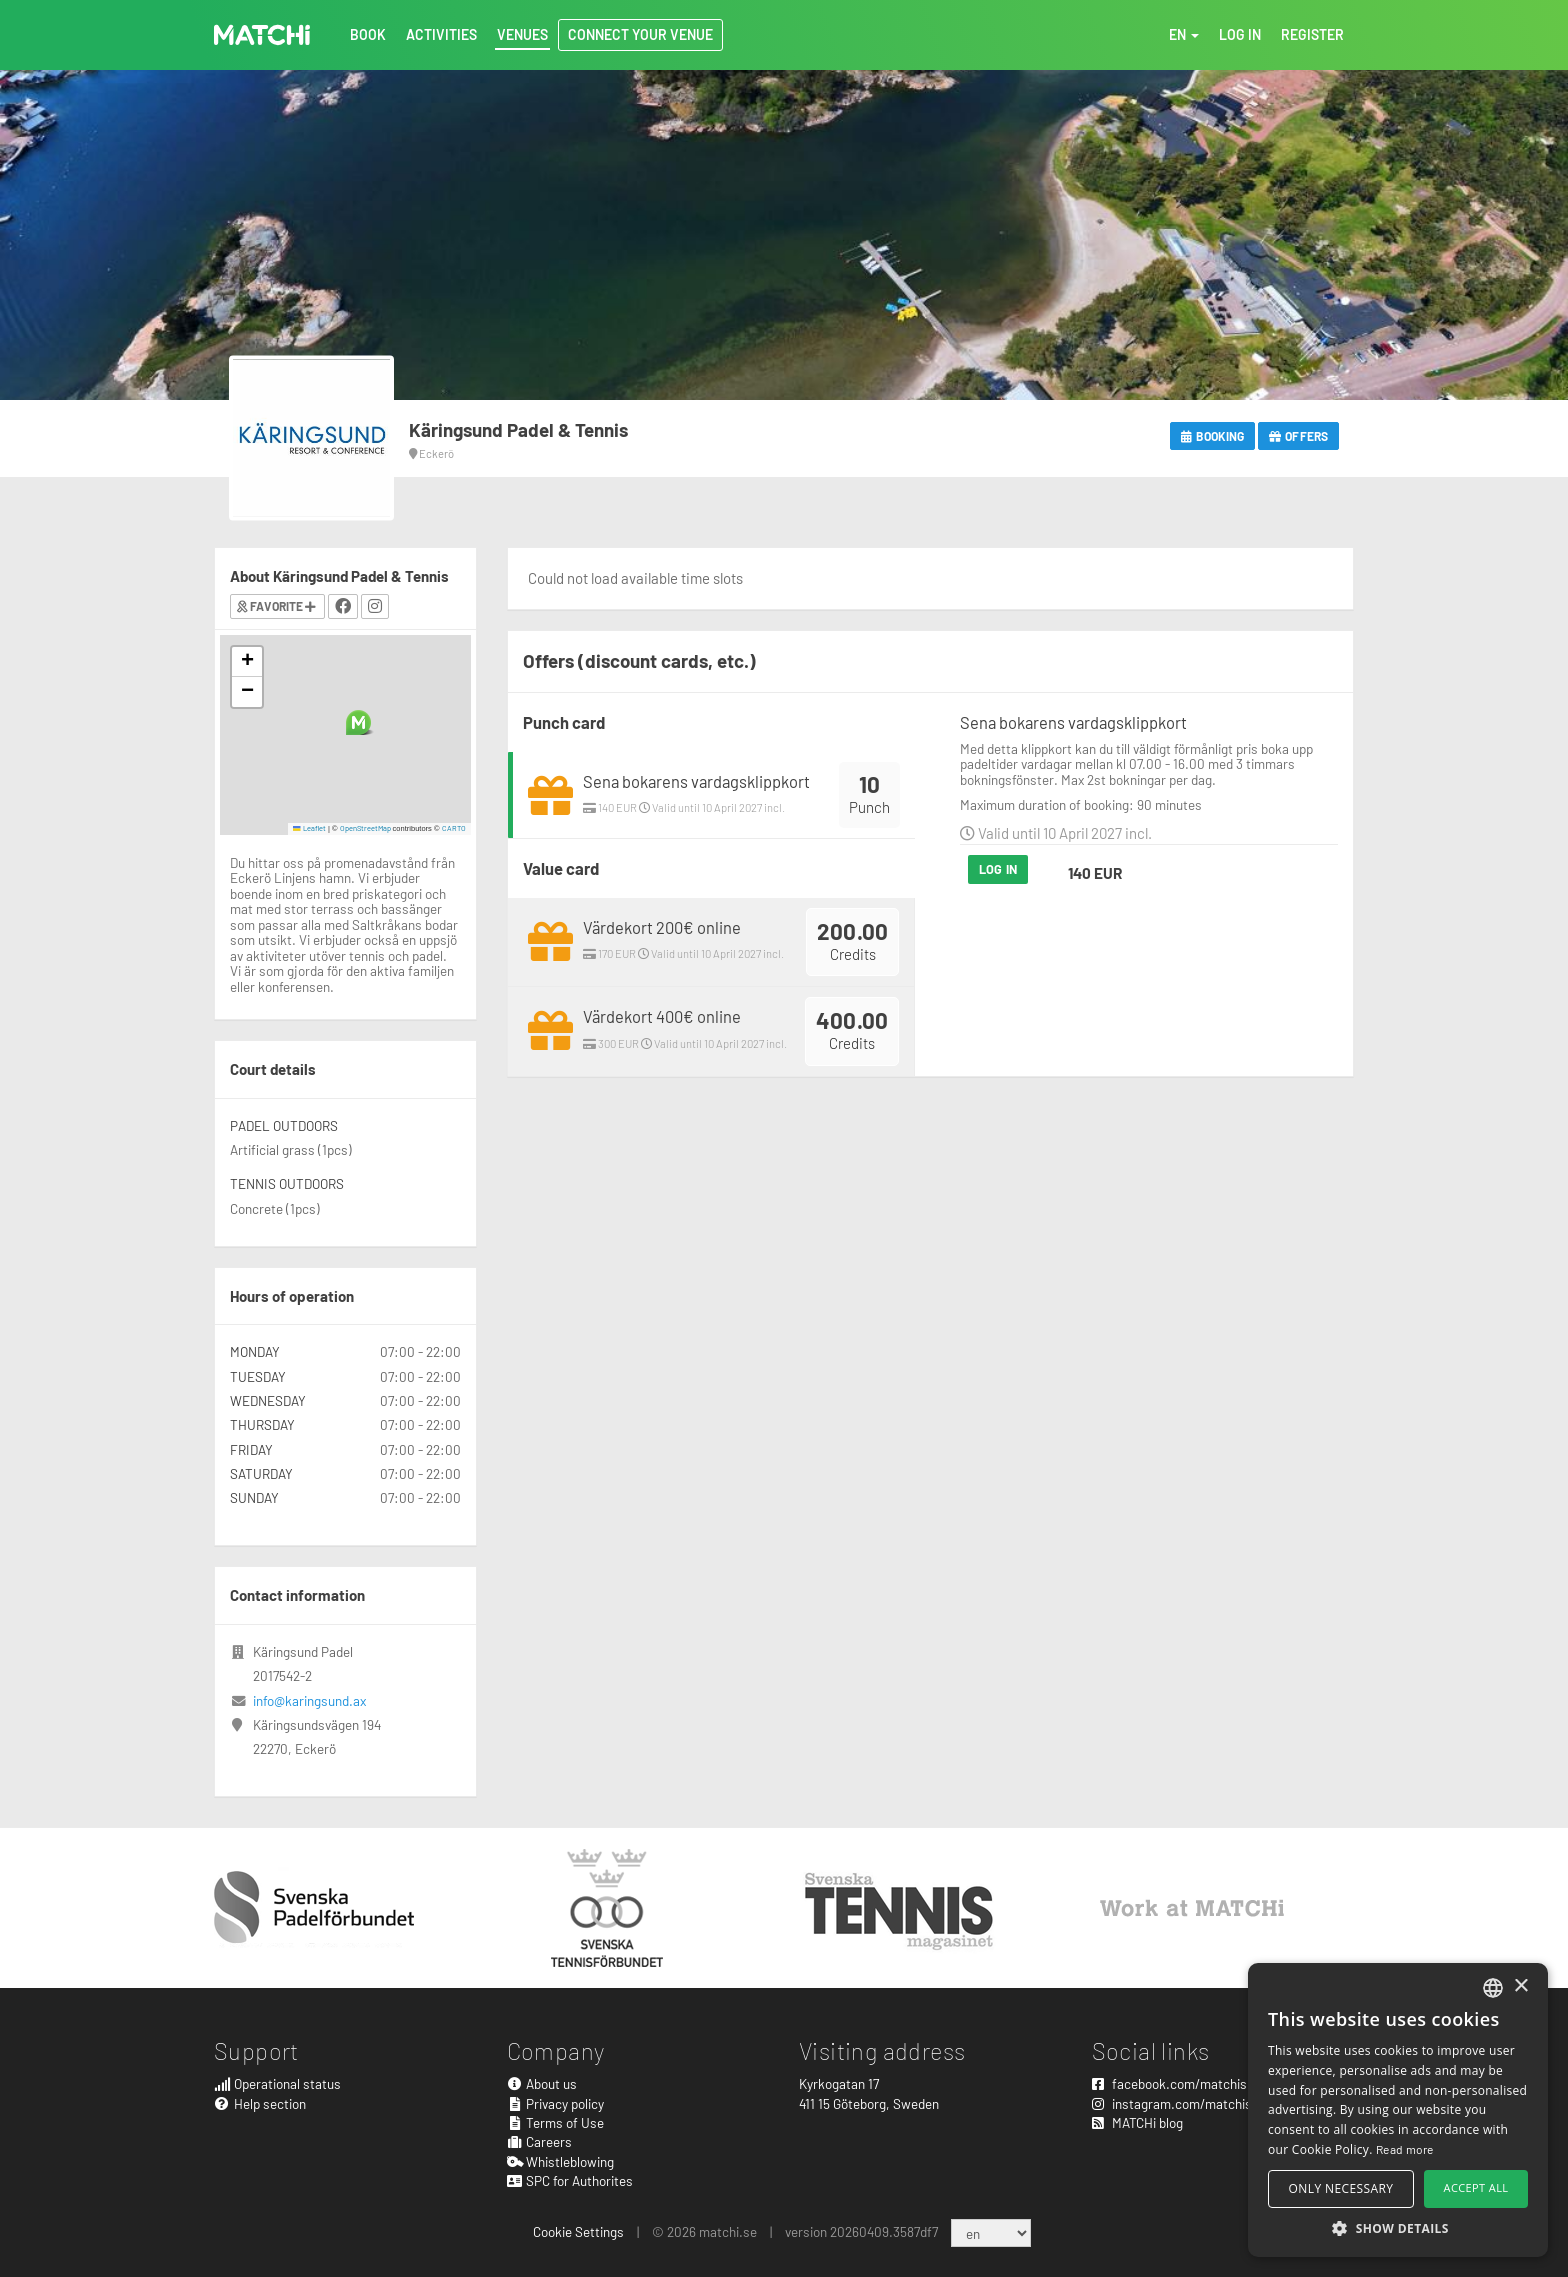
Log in (998, 869)
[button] (358, 722)
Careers (540, 2141)
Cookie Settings (578, 2231)
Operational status (277, 2083)
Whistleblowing (561, 2161)
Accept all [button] (1476, 2187)
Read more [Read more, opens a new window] (1405, 2149)
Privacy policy (556, 2103)
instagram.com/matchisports (1187, 2103)
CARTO (454, 828)
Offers (1298, 436)
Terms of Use (556, 2122)
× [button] (1520, 1986)
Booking (1212, 436)
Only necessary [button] (1341, 2188)
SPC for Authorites (570, 2180)
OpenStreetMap (365, 828)
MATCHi (262, 35)
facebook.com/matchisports (1185, 2083)
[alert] (1398, 2110)
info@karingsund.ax (309, 1700)
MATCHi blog (1137, 2122)
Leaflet (309, 828)
